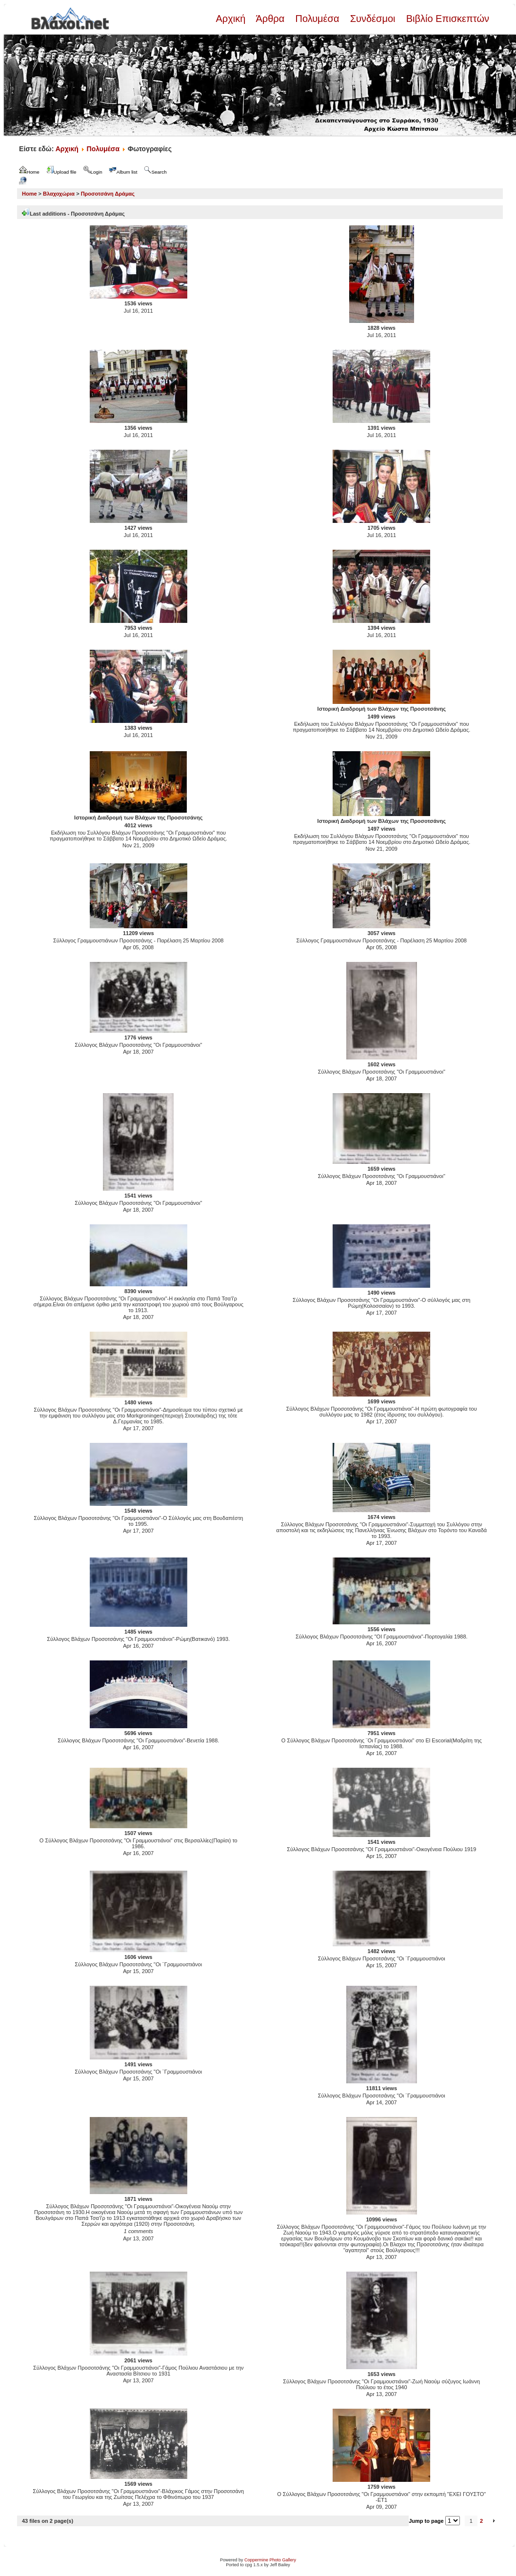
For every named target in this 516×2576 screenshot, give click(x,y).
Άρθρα (270, 18)
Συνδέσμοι (372, 18)
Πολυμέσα (317, 18)
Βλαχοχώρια (59, 194)
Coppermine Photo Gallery (270, 2559)
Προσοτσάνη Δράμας (108, 194)
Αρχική (232, 18)
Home (29, 194)
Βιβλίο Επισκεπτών (446, 18)
